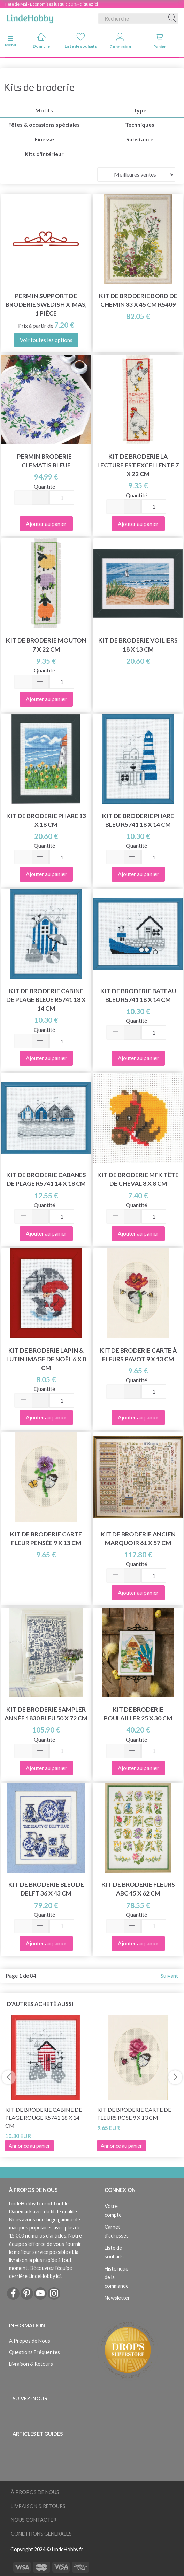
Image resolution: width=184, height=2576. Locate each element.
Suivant (169, 1975)
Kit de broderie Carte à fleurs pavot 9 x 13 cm (138, 1355)
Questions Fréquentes (34, 2352)
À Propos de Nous (29, 2341)
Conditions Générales (41, 2534)
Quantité (44, 486)
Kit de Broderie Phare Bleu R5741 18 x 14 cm (138, 820)
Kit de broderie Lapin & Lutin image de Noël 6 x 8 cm (46, 1359)
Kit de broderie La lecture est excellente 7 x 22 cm (138, 465)
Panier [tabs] (159, 41)
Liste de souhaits (80, 40)
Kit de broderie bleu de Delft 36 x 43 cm (46, 1889)
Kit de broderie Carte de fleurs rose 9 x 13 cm (134, 2113)
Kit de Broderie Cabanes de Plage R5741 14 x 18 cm (46, 1179)
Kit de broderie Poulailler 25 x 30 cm (138, 1714)
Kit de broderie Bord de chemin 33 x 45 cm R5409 (138, 300)
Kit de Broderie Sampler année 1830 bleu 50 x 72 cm (46, 1714)
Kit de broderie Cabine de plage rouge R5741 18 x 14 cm (43, 2117)
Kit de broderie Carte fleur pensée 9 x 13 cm (46, 1539)
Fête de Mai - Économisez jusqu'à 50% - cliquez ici (51, 4)
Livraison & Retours (31, 2364)
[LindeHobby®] (30, 17)
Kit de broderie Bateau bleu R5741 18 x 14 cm (138, 995)
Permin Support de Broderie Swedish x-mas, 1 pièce (46, 304)
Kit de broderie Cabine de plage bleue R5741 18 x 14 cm (46, 999)
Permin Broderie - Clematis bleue (46, 461)
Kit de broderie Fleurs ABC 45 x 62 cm (138, 1889)
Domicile (41, 40)
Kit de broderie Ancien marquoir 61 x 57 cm (138, 1539)
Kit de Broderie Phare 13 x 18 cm (46, 820)
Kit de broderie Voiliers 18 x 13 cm (138, 645)
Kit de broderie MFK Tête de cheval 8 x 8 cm (138, 1179)
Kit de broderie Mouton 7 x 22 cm (46, 645)
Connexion (120, 41)
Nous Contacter (33, 2520)
